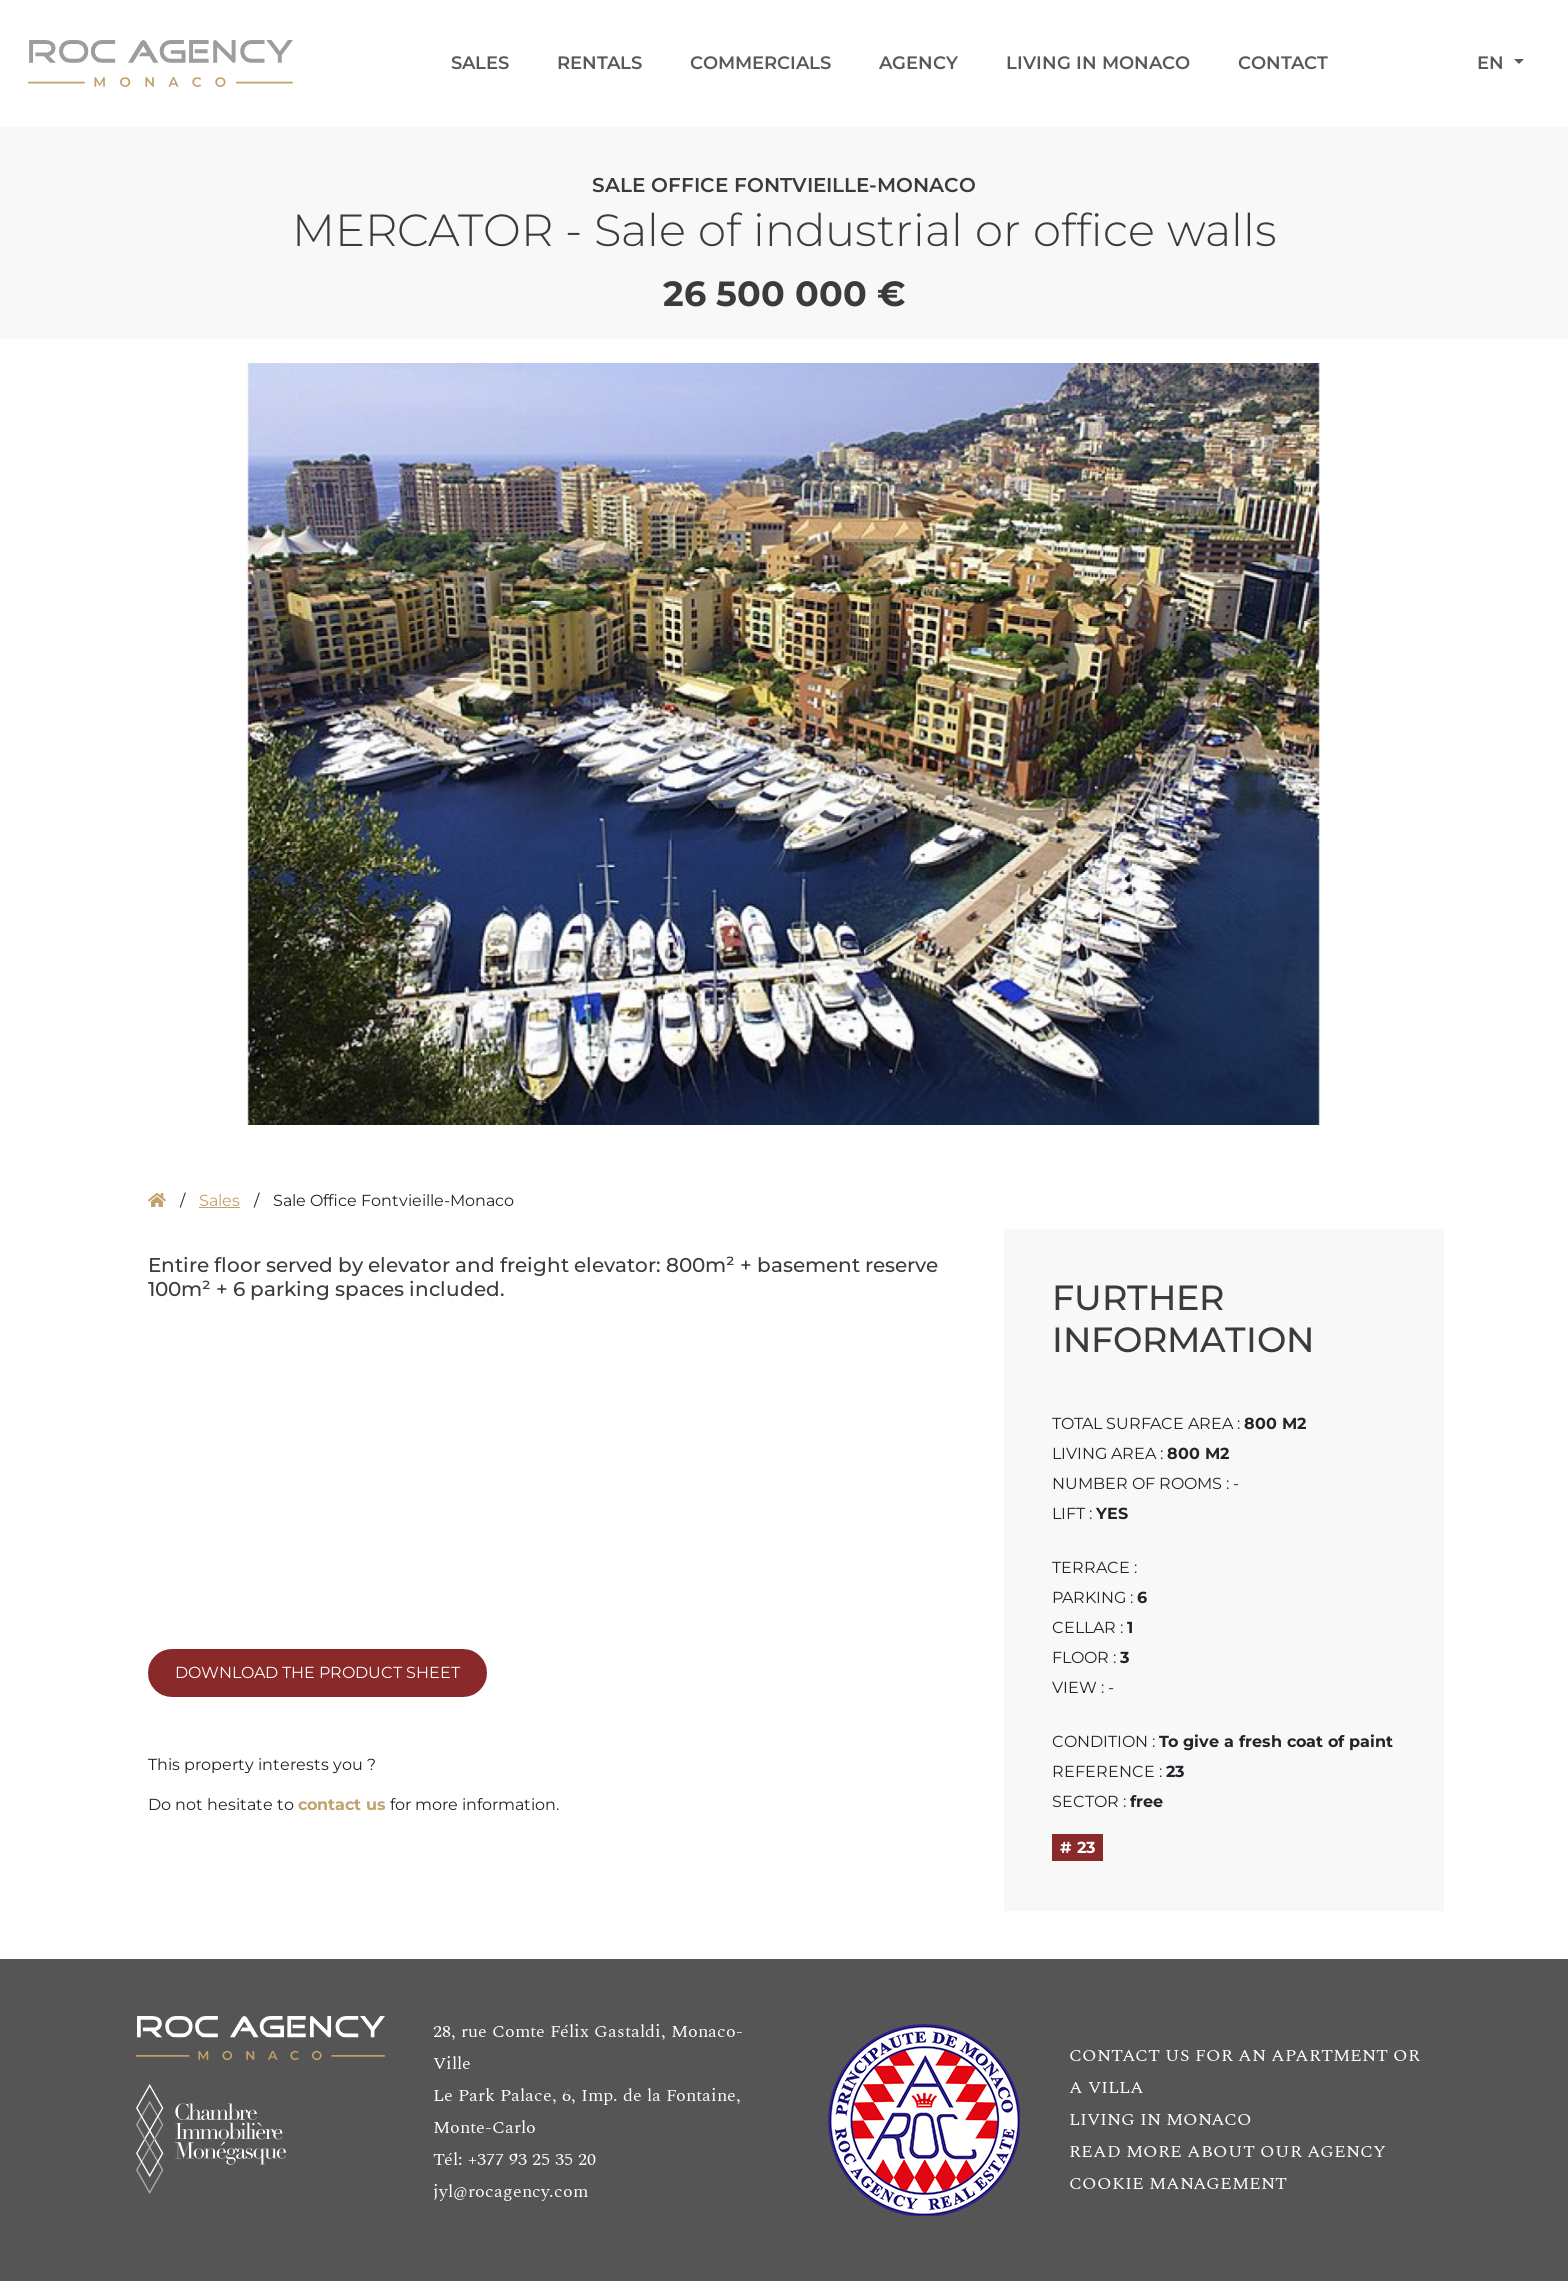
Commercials (760, 63)
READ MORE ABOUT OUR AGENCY (1227, 2151)
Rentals (599, 63)
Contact (1283, 63)
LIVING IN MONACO (1160, 2119)
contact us (342, 1804)
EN (1493, 63)
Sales (480, 63)
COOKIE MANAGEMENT (1178, 2183)
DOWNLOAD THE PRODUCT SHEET (317, 1672)
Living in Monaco (1098, 63)
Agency (918, 63)
